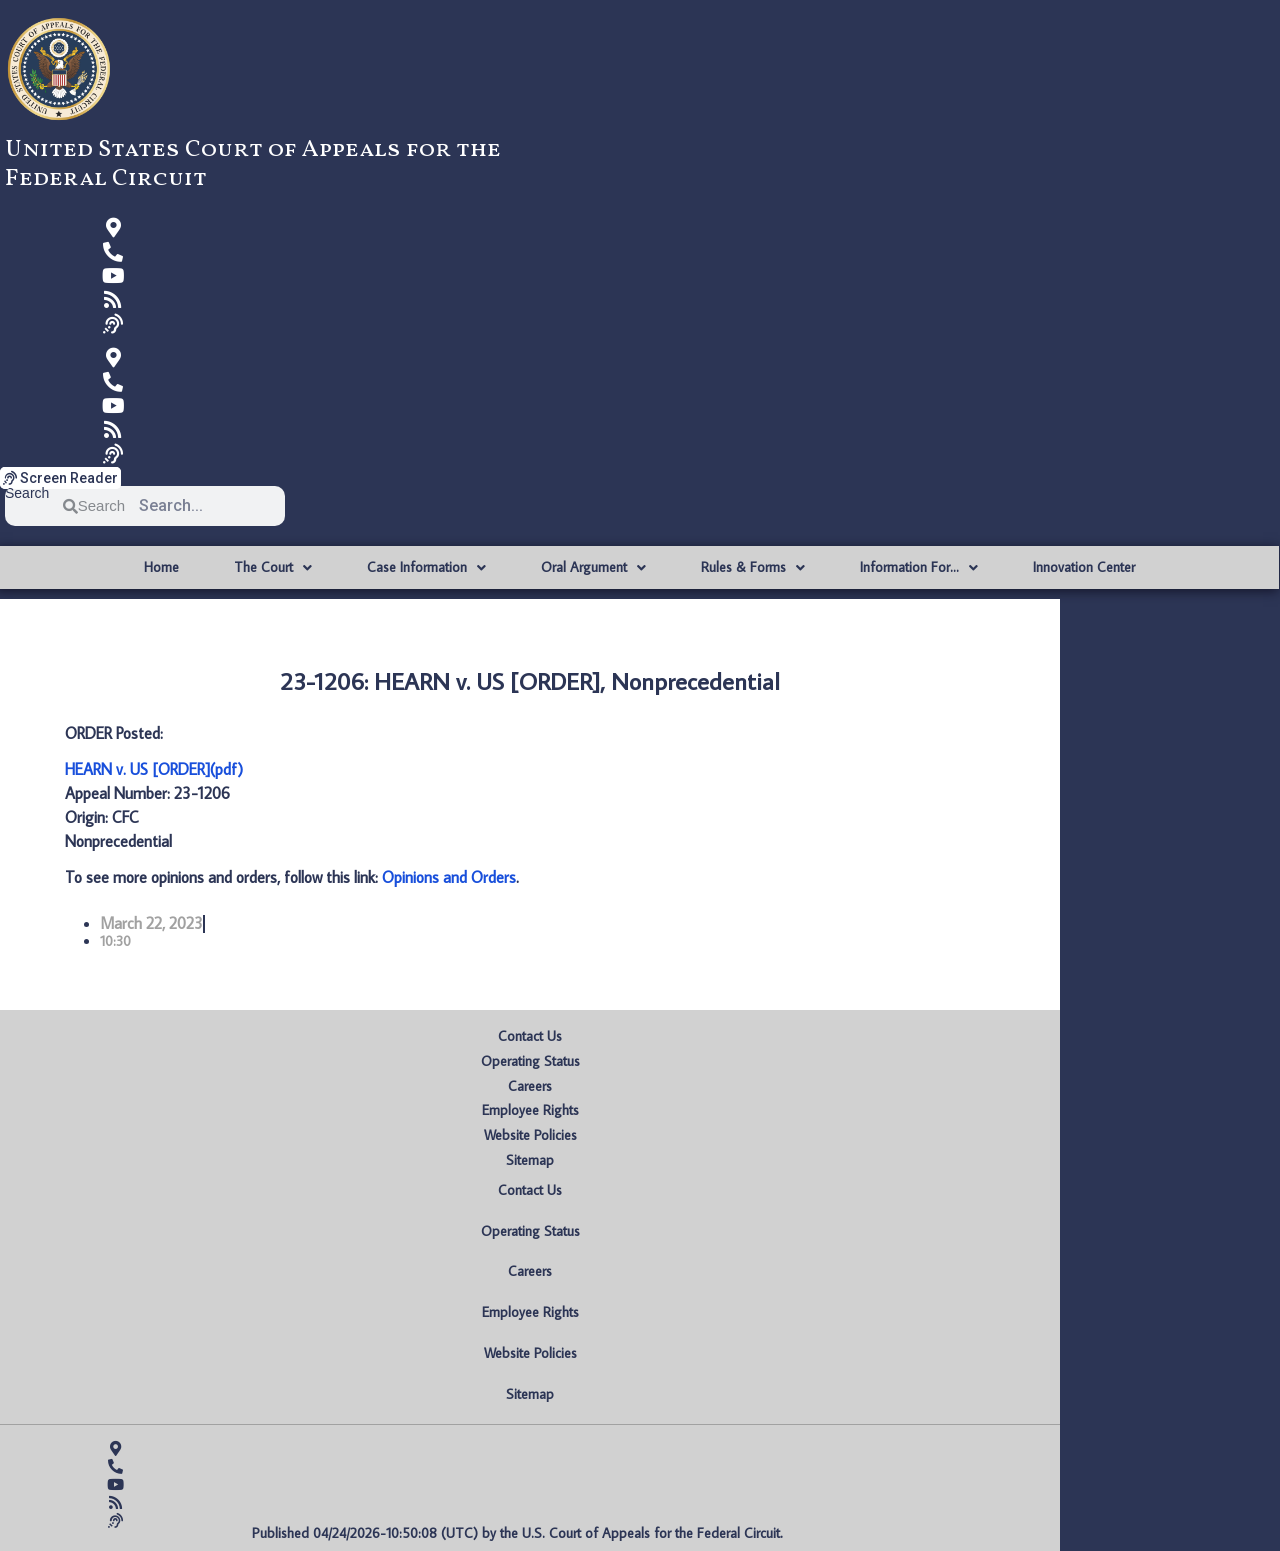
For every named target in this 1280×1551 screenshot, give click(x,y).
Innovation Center (1084, 567)
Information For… (919, 568)
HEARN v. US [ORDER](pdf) (154, 769)
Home (161, 567)
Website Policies (530, 1135)
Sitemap (530, 1160)
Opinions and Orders (449, 877)
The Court (273, 568)
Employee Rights (530, 1110)
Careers (530, 1086)
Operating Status (530, 1061)
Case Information (426, 568)
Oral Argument (593, 568)
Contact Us (530, 1036)
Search (27, 493)
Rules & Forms (753, 568)
